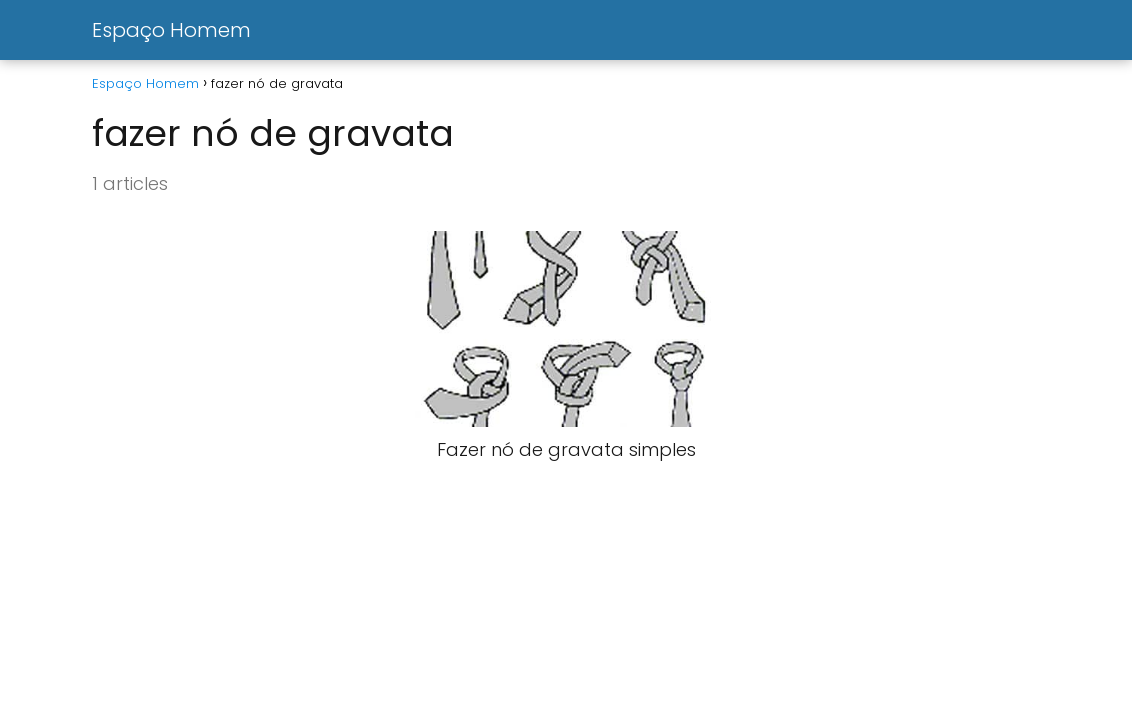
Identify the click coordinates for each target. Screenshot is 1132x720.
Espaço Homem (171, 30)
